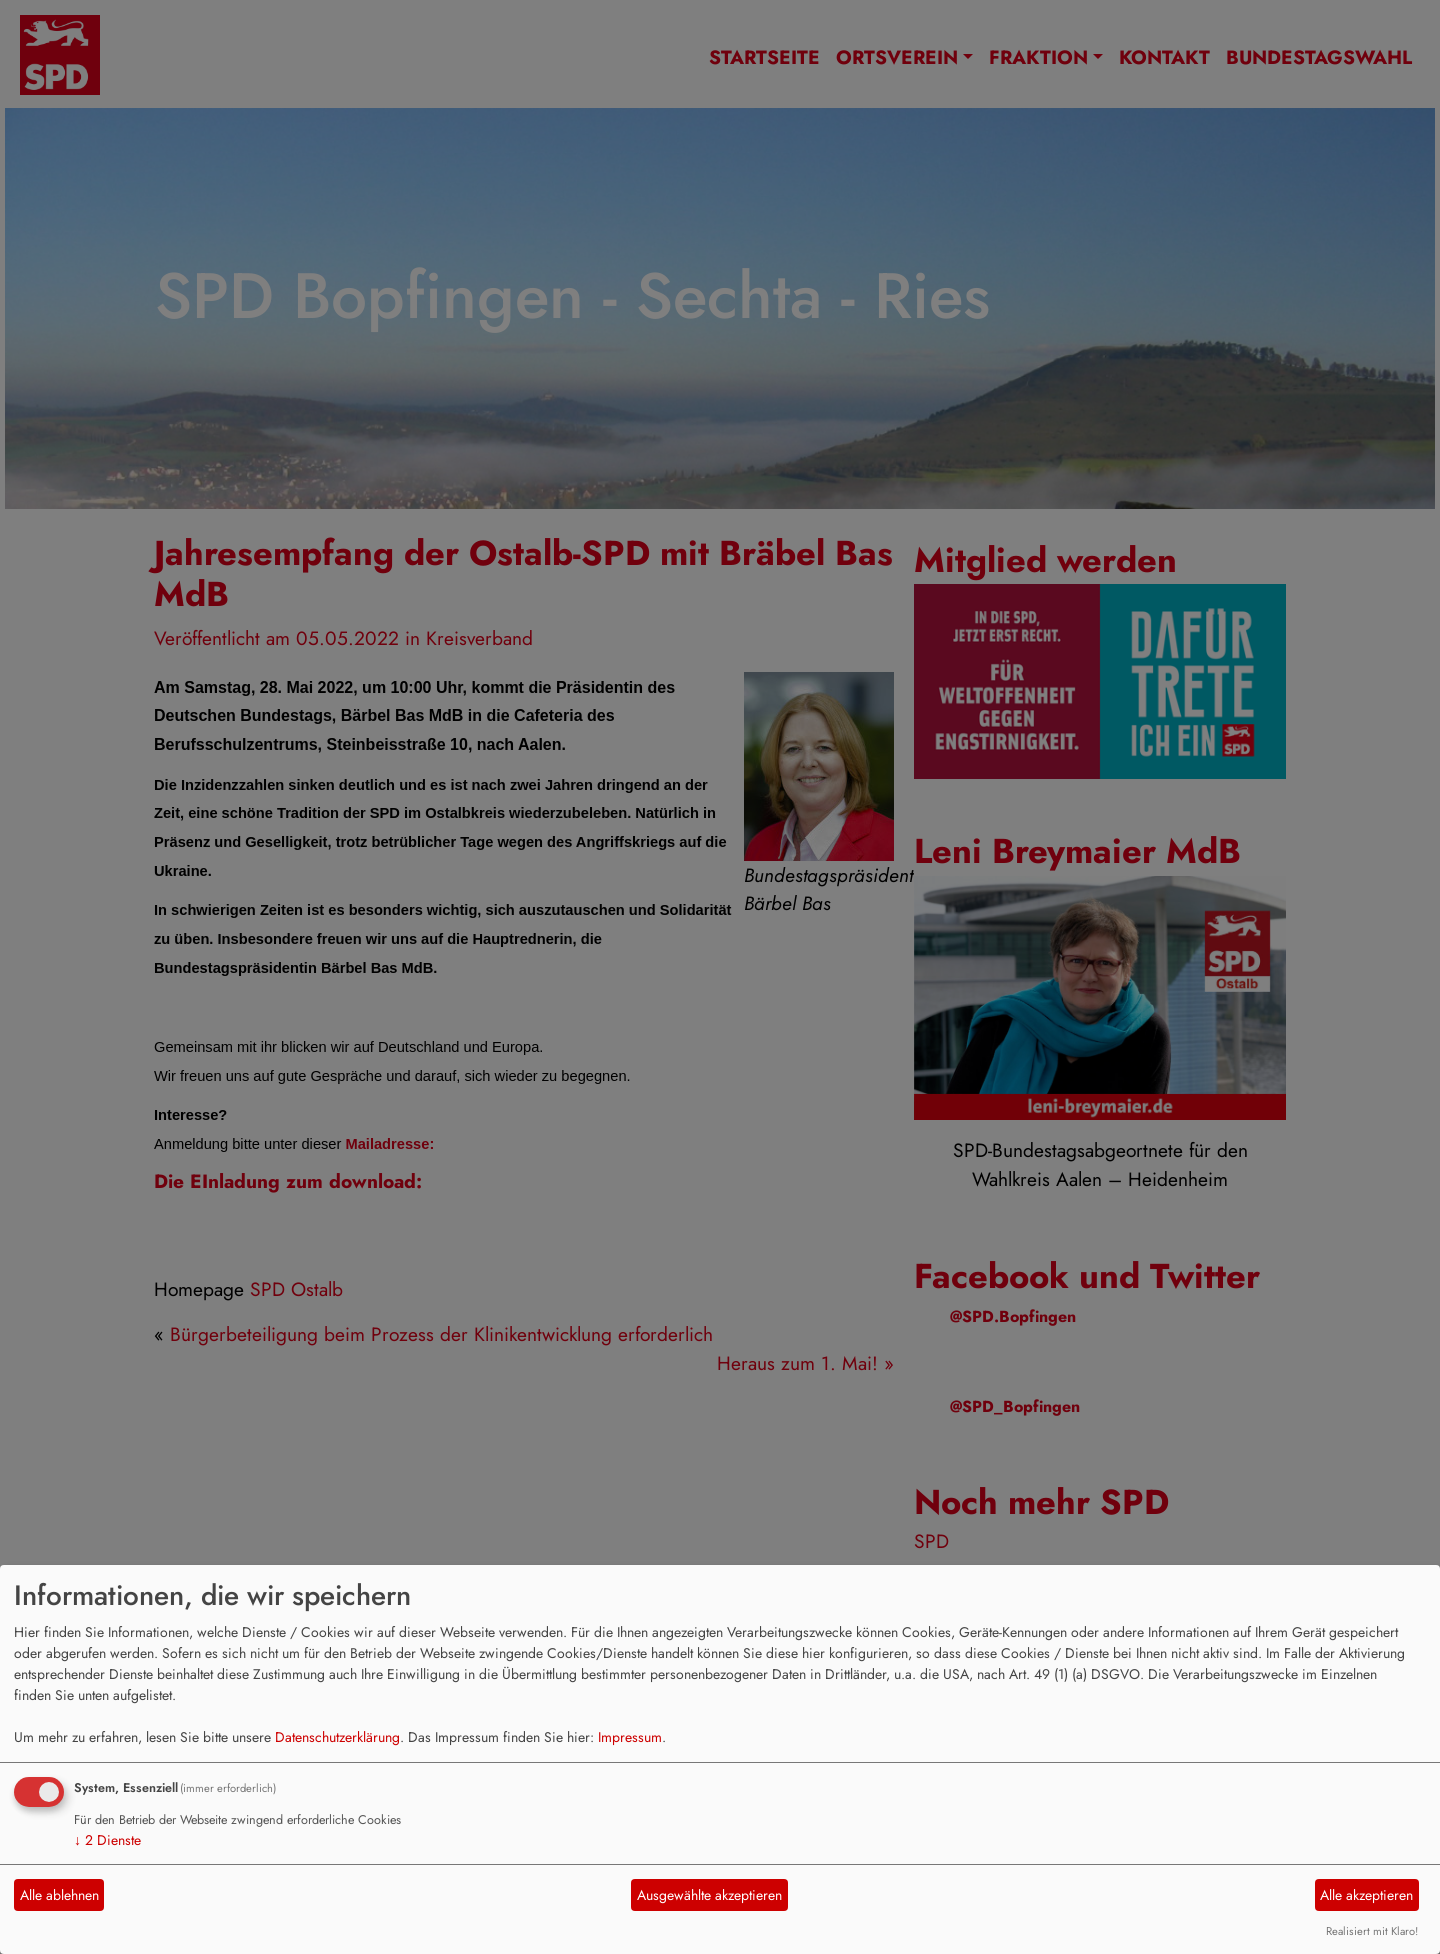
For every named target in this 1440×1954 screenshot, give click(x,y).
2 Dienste (107, 1840)
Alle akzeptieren (1366, 1895)
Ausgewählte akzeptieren (709, 1895)
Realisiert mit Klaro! (1372, 1931)
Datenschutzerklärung (337, 1737)
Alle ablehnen (59, 1895)
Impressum (630, 1737)
